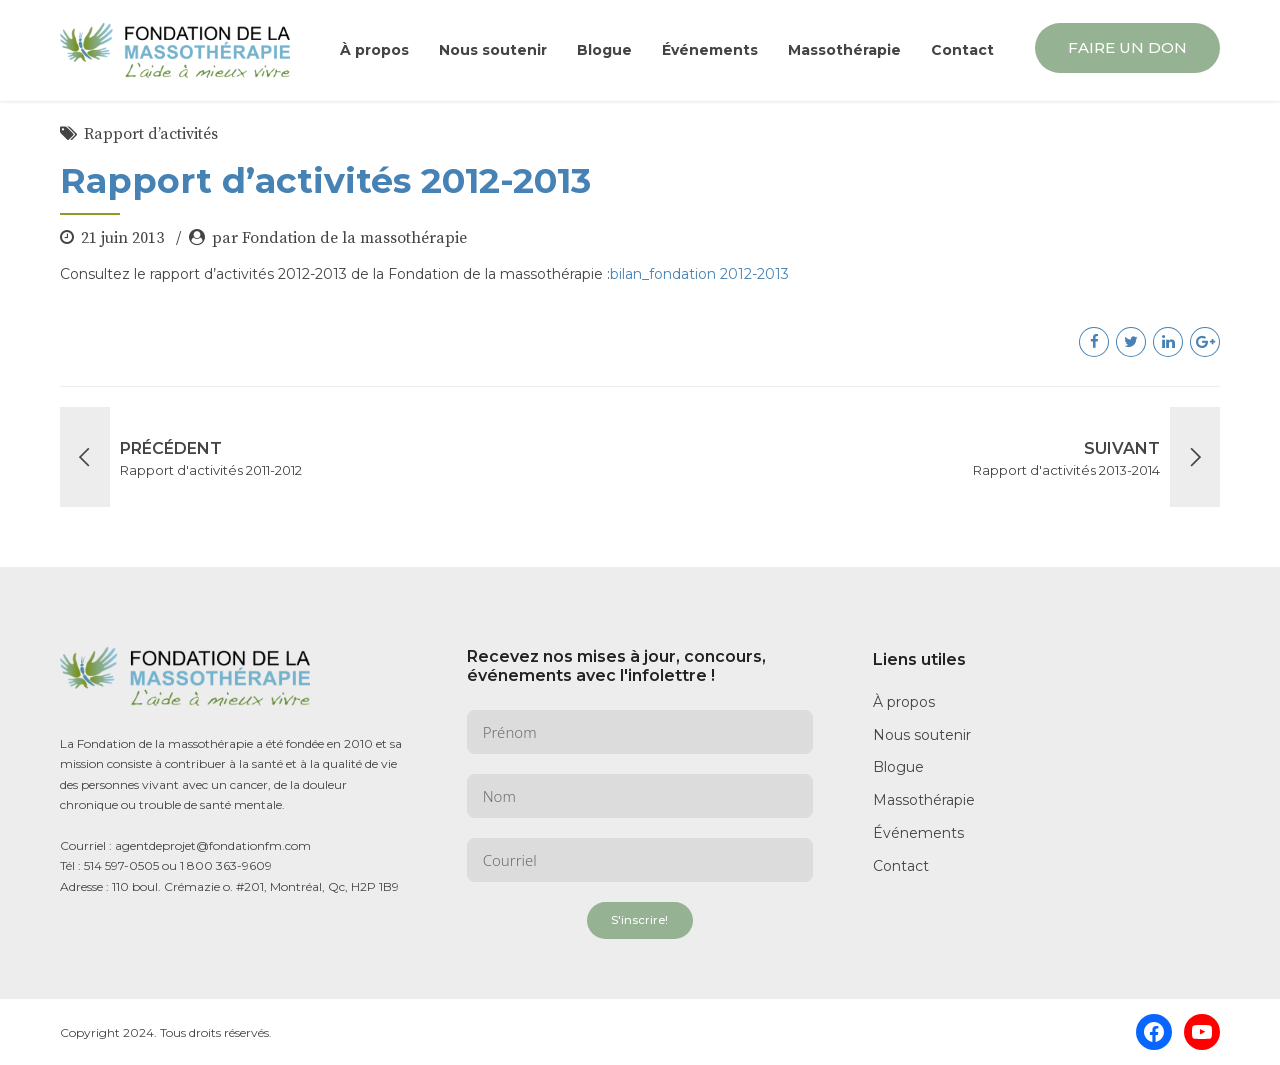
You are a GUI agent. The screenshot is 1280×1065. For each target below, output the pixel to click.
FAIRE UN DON (1127, 47)
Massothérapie (844, 50)
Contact (962, 50)
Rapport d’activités (151, 134)
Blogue (604, 50)
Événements (710, 50)
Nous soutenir (493, 50)
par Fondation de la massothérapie (339, 238)
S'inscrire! (639, 920)
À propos (374, 50)
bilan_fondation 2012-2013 (699, 274)
